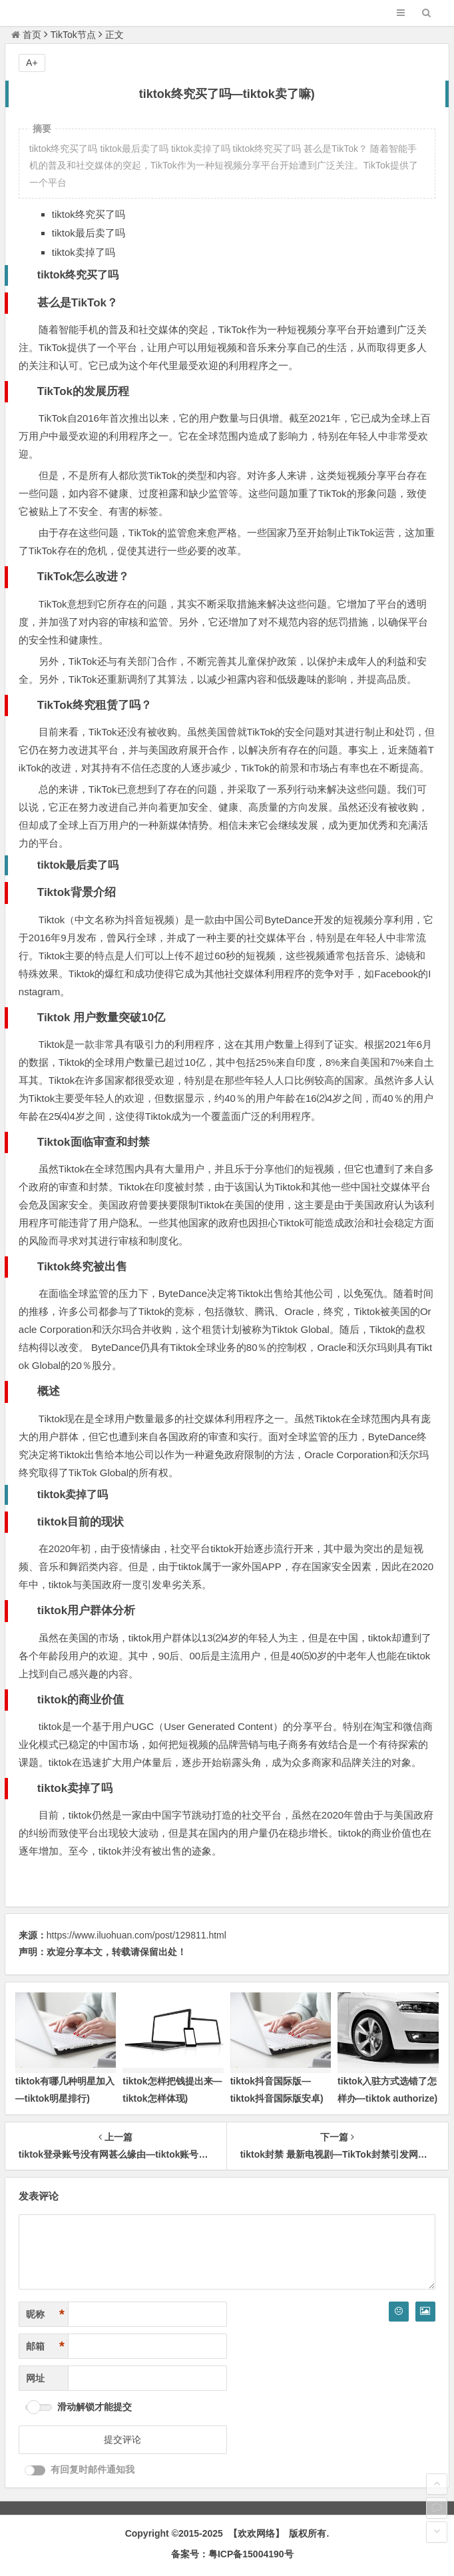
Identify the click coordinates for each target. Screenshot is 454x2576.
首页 (26, 34)
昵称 (45, 2314)
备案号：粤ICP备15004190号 (232, 2554)
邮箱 (45, 2346)
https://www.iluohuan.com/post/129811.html (136, 1935)
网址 (35, 2378)
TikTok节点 (73, 34)
